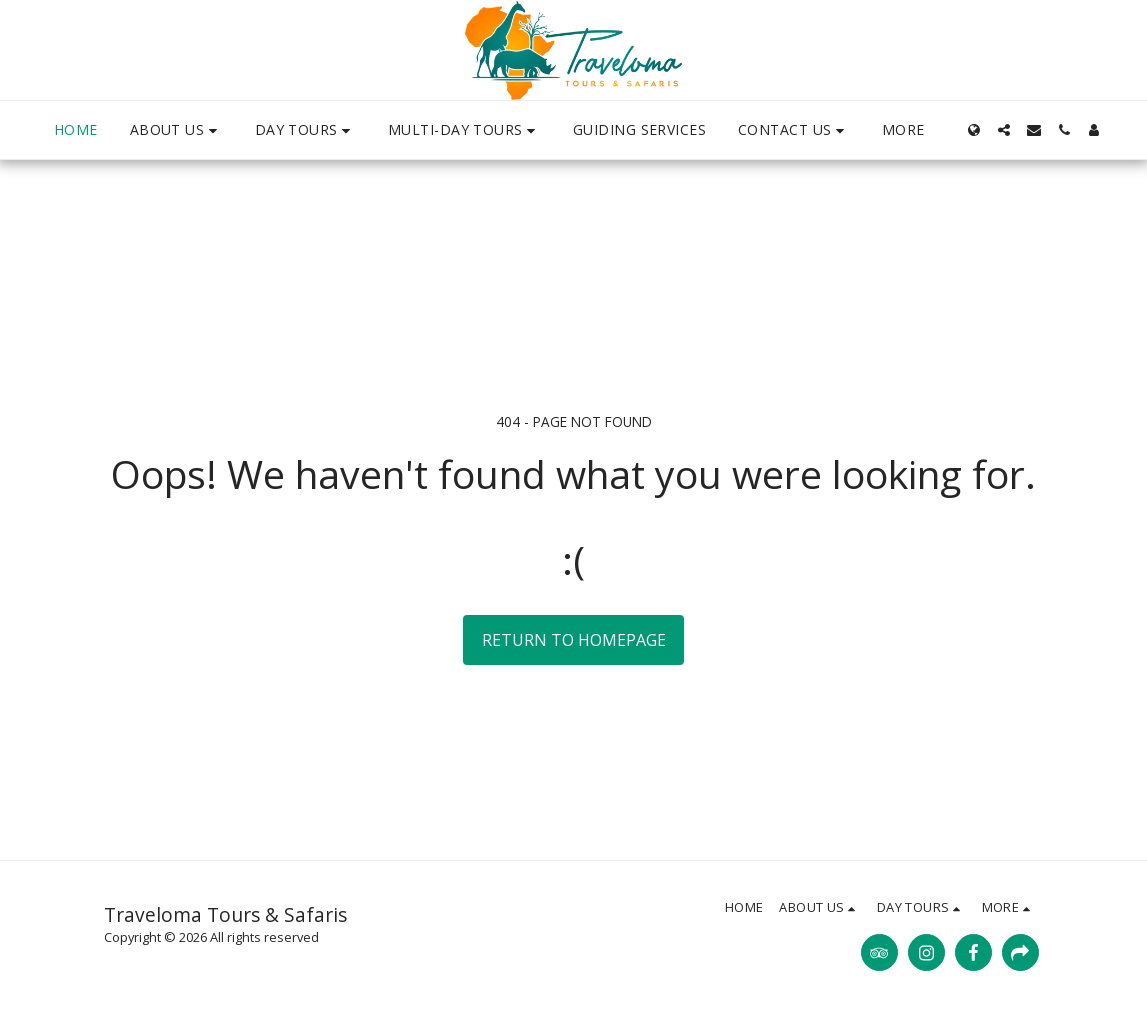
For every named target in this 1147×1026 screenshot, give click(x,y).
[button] (176, 130)
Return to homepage (574, 640)
